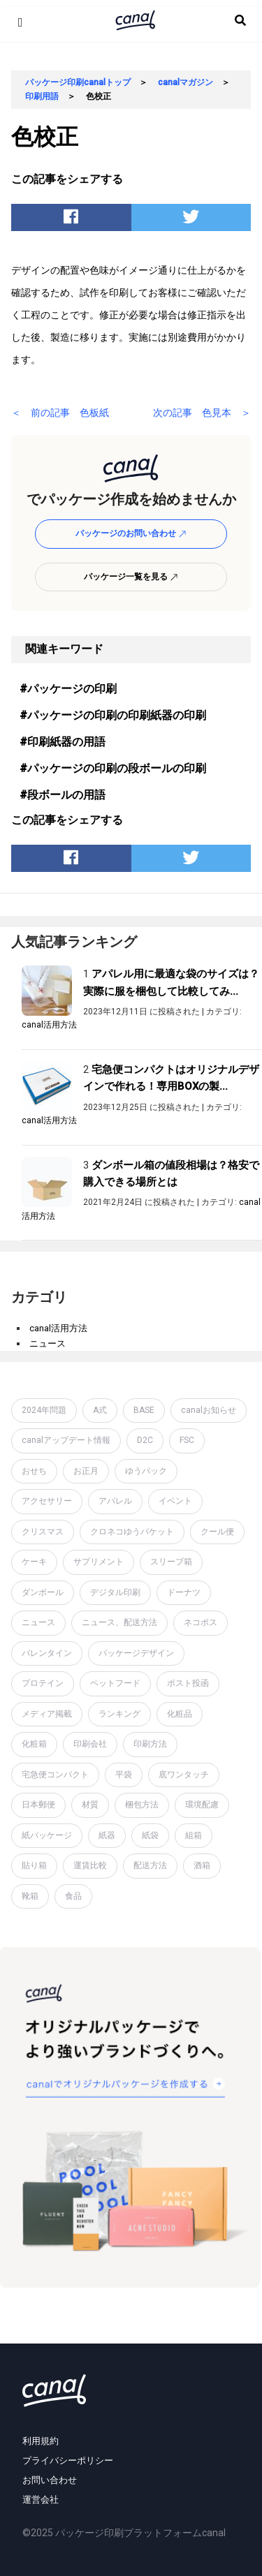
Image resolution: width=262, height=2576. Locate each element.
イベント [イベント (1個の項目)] (175, 1501)
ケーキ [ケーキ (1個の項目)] (34, 1562)
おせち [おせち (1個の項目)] (34, 1471)
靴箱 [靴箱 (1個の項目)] (30, 1896)
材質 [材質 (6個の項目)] (90, 1804)
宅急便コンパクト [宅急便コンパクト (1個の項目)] (55, 1774)
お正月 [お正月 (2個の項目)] (86, 1471)
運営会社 (40, 2499)
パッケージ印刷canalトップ (78, 82)
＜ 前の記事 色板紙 (60, 412)
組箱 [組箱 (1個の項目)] (193, 1835)
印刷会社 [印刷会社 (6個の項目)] (90, 1744)
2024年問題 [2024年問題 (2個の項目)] (44, 1410)
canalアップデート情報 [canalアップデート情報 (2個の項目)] (66, 1440)
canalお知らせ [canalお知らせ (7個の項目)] (208, 1410)
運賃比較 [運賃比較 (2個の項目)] (90, 1865)
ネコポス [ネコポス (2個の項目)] (200, 1622)
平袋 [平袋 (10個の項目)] (123, 1774)
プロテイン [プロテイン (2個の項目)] (43, 1683)
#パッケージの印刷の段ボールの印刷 (113, 768)
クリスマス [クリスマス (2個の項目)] (43, 1532)
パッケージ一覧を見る (131, 577)
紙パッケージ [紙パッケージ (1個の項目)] (47, 1835)
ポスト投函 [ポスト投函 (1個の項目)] (188, 1683)
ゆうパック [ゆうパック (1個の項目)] (146, 1471)
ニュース (47, 1343)
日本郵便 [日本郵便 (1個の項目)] (38, 1804)
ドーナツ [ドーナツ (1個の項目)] (184, 1592)
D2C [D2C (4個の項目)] (145, 1440)
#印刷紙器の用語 (62, 741)
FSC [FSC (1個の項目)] (187, 1440)
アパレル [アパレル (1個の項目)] (115, 1501)
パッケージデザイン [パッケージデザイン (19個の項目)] (136, 1653)
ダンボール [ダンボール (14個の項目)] (43, 1592)
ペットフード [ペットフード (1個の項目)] (115, 1683)
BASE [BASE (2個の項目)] (143, 1410)
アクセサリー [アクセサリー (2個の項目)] (47, 1501)
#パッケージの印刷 (68, 688)
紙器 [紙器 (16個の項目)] (107, 1835)
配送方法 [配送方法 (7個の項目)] (150, 1865)
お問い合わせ (49, 2480)
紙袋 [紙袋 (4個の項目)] (150, 1835)
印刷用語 (42, 96)
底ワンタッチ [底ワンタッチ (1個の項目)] (184, 1774)
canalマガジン (185, 82)
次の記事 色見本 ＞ (202, 412)
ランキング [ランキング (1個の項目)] (119, 1714)
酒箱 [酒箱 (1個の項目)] (202, 1865)
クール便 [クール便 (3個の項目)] (217, 1532)
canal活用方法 (49, 1025)
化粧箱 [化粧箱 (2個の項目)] (34, 1744)
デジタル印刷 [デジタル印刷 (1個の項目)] (115, 1592)
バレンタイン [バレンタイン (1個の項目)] (47, 1653)
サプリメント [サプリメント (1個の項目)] (98, 1562)
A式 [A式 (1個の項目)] (100, 1410)
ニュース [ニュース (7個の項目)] (38, 1622)
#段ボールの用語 (62, 794)
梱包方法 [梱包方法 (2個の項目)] (142, 1804)
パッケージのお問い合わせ (131, 533)
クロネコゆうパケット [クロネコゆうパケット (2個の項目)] (132, 1532)
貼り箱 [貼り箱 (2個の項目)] (34, 1865)
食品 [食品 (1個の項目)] (73, 1896)
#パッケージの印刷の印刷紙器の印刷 (113, 715)
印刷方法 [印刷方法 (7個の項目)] (150, 1744)
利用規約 (40, 2441)
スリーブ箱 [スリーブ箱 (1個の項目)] (171, 1562)
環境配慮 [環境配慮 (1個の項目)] (202, 1804)
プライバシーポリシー (67, 2460)
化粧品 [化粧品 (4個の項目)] (179, 1714)
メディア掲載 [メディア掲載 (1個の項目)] (47, 1714)
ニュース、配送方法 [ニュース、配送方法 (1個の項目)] (119, 1622)
